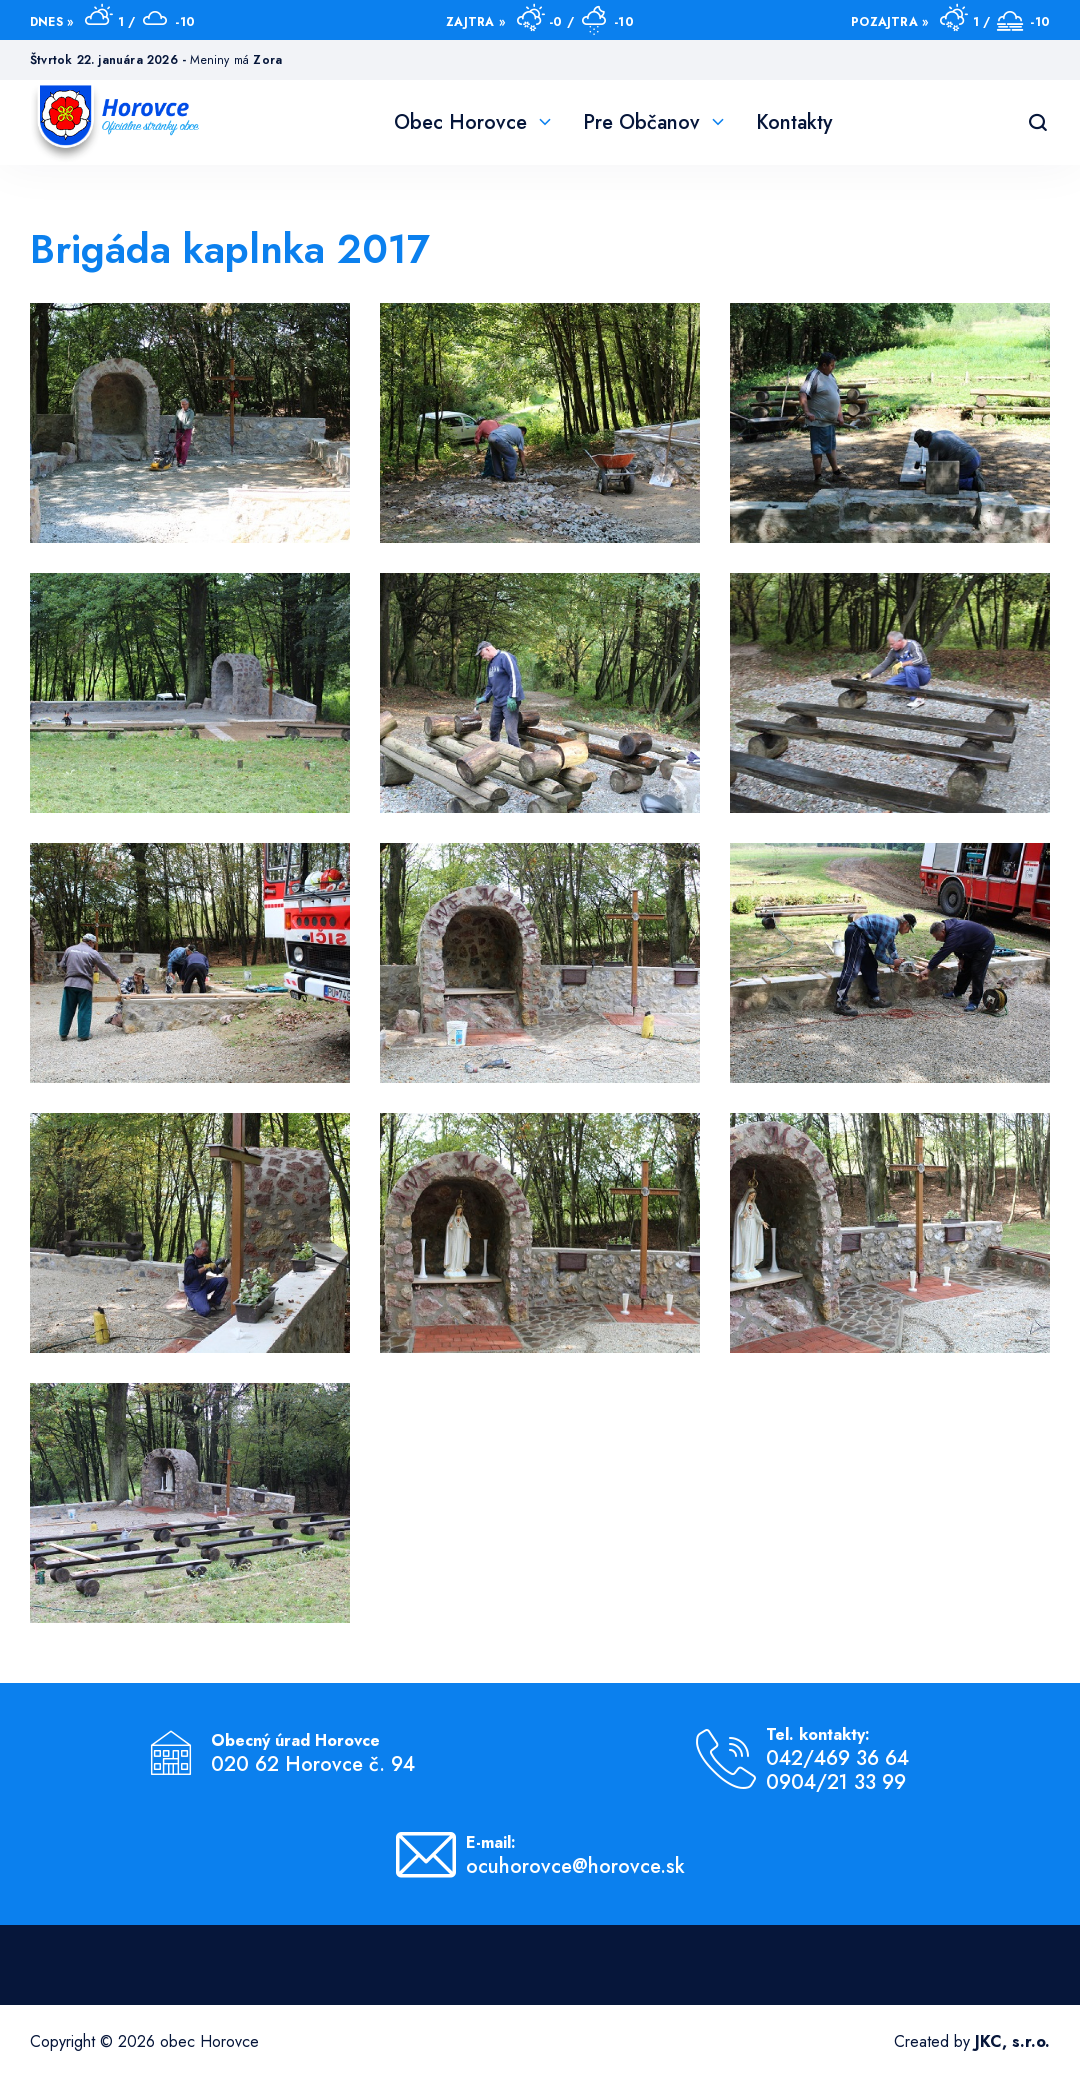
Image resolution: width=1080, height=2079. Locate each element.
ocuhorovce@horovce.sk (575, 1867)
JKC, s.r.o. (1012, 2041)
